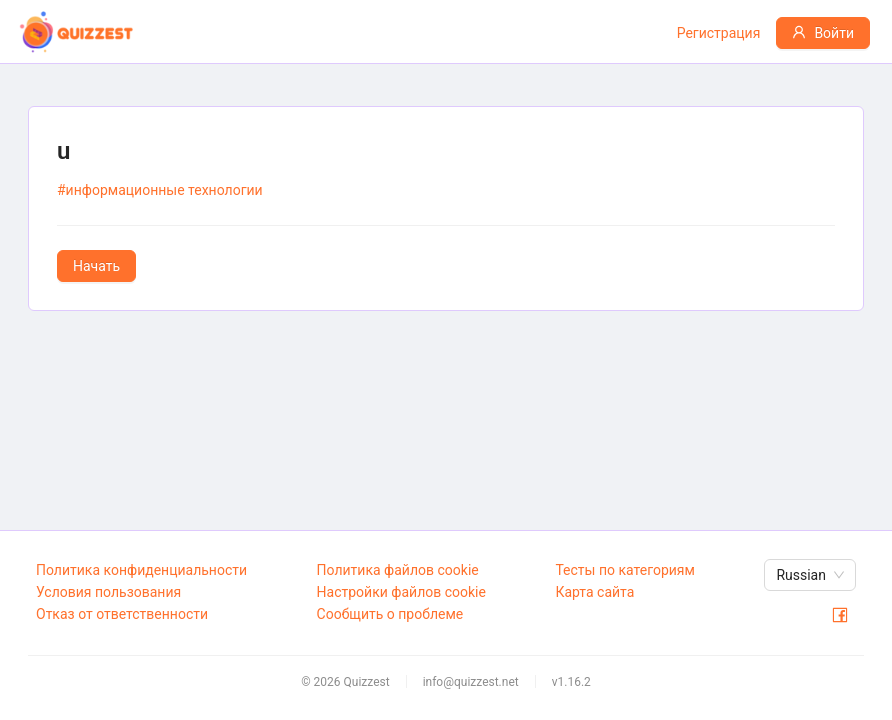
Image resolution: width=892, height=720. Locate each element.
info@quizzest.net (471, 682)
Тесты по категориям (624, 570)
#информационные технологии (160, 190)
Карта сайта (594, 592)
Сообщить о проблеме (390, 614)
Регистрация (719, 33)
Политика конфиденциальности (141, 570)
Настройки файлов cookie (401, 592)
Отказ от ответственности (122, 614)
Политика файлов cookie (398, 570)
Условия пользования (108, 592)
